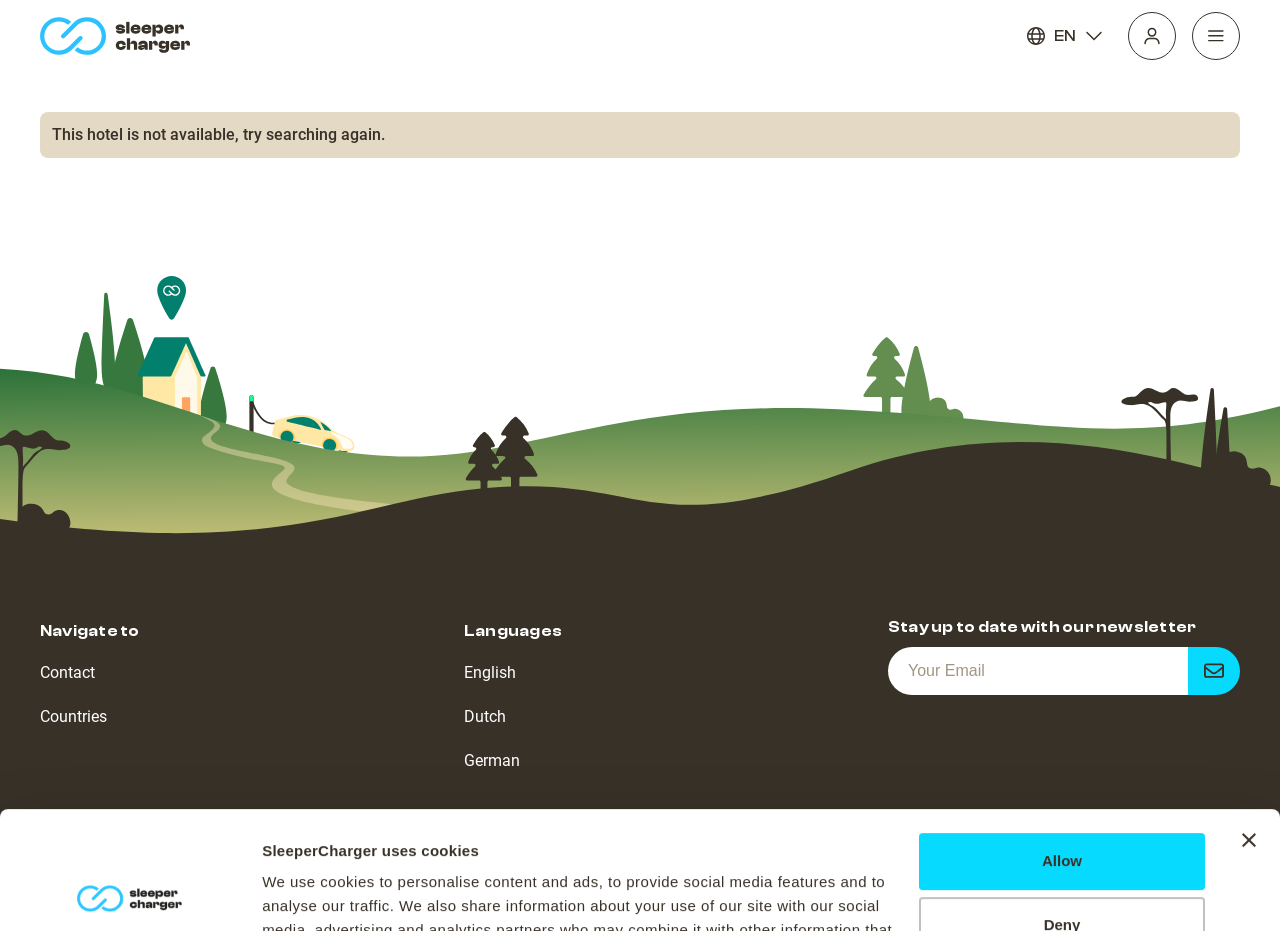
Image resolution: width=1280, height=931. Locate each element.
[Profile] (1152, 36)
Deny (1062, 807)
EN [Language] (1065, 36)
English (490, 672)
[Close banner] (1249, 723)
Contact (67, 672)
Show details (308, 891)
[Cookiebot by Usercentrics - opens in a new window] (129, 892)
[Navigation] (1216, 36)
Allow (1062, 743)
